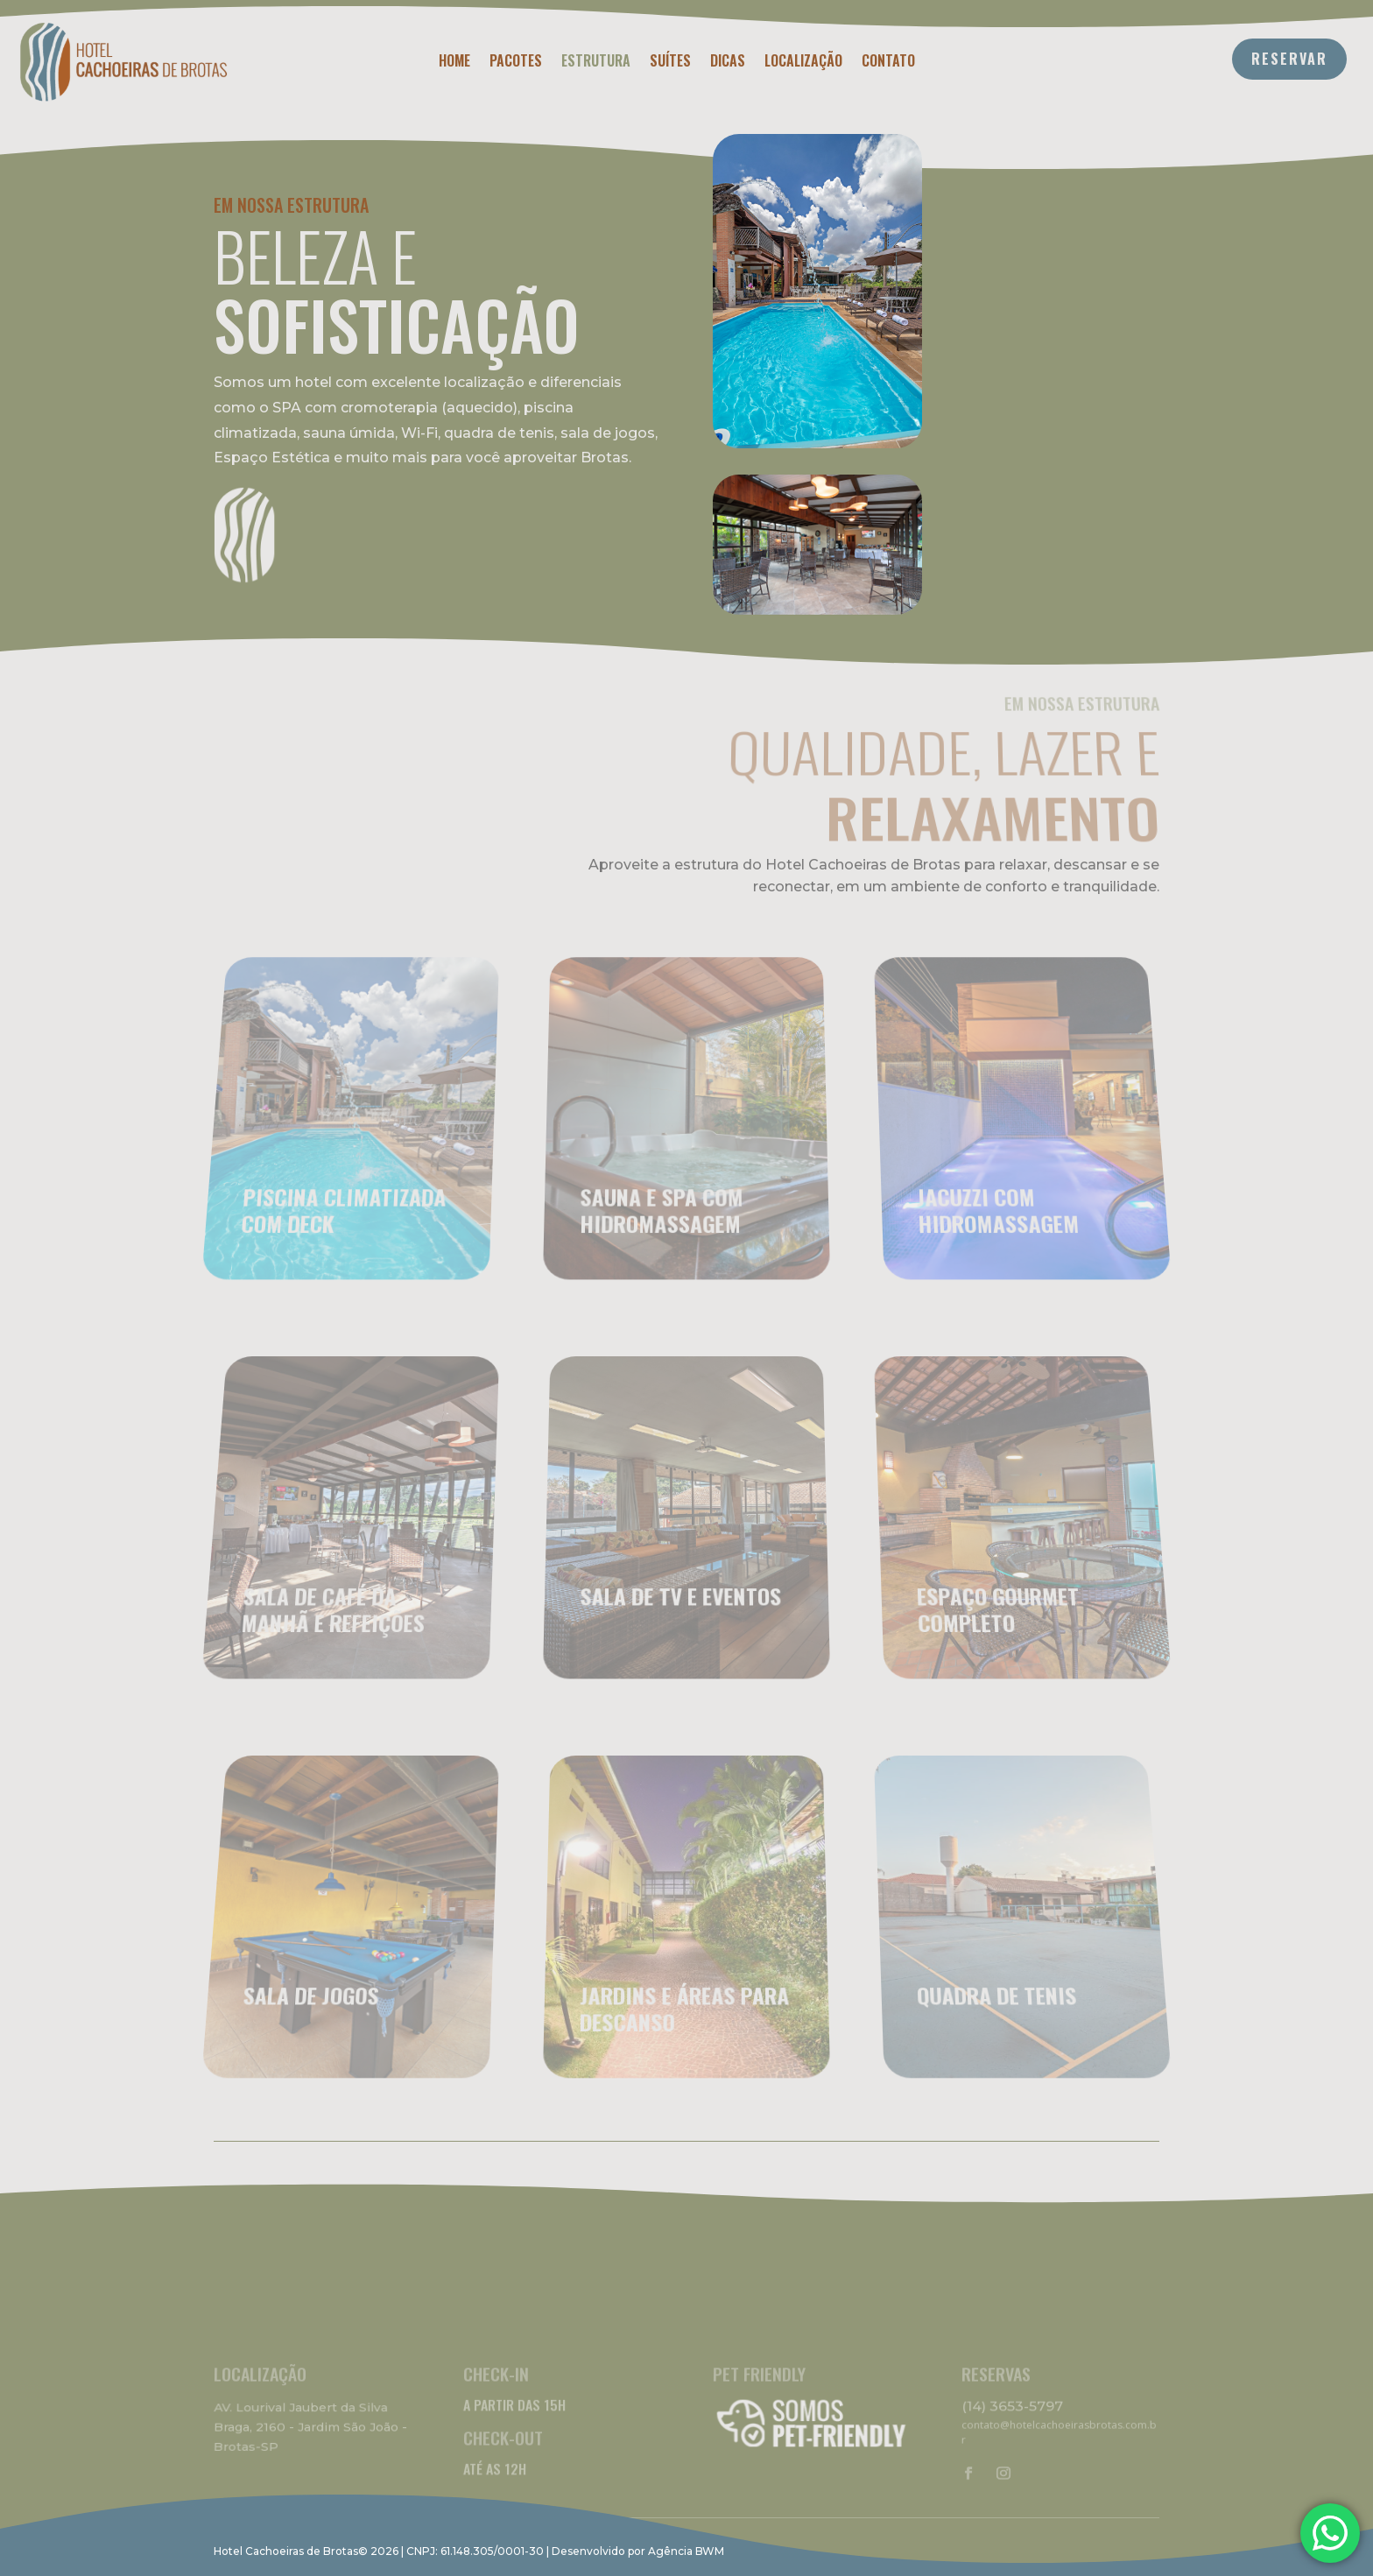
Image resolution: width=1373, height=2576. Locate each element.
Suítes (670, 62)
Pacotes (515, 62)
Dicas (727, 62)
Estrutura (595, 62)
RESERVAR (1289, 58)
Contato (888, 62)
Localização (803, 62)
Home (454, 62)
